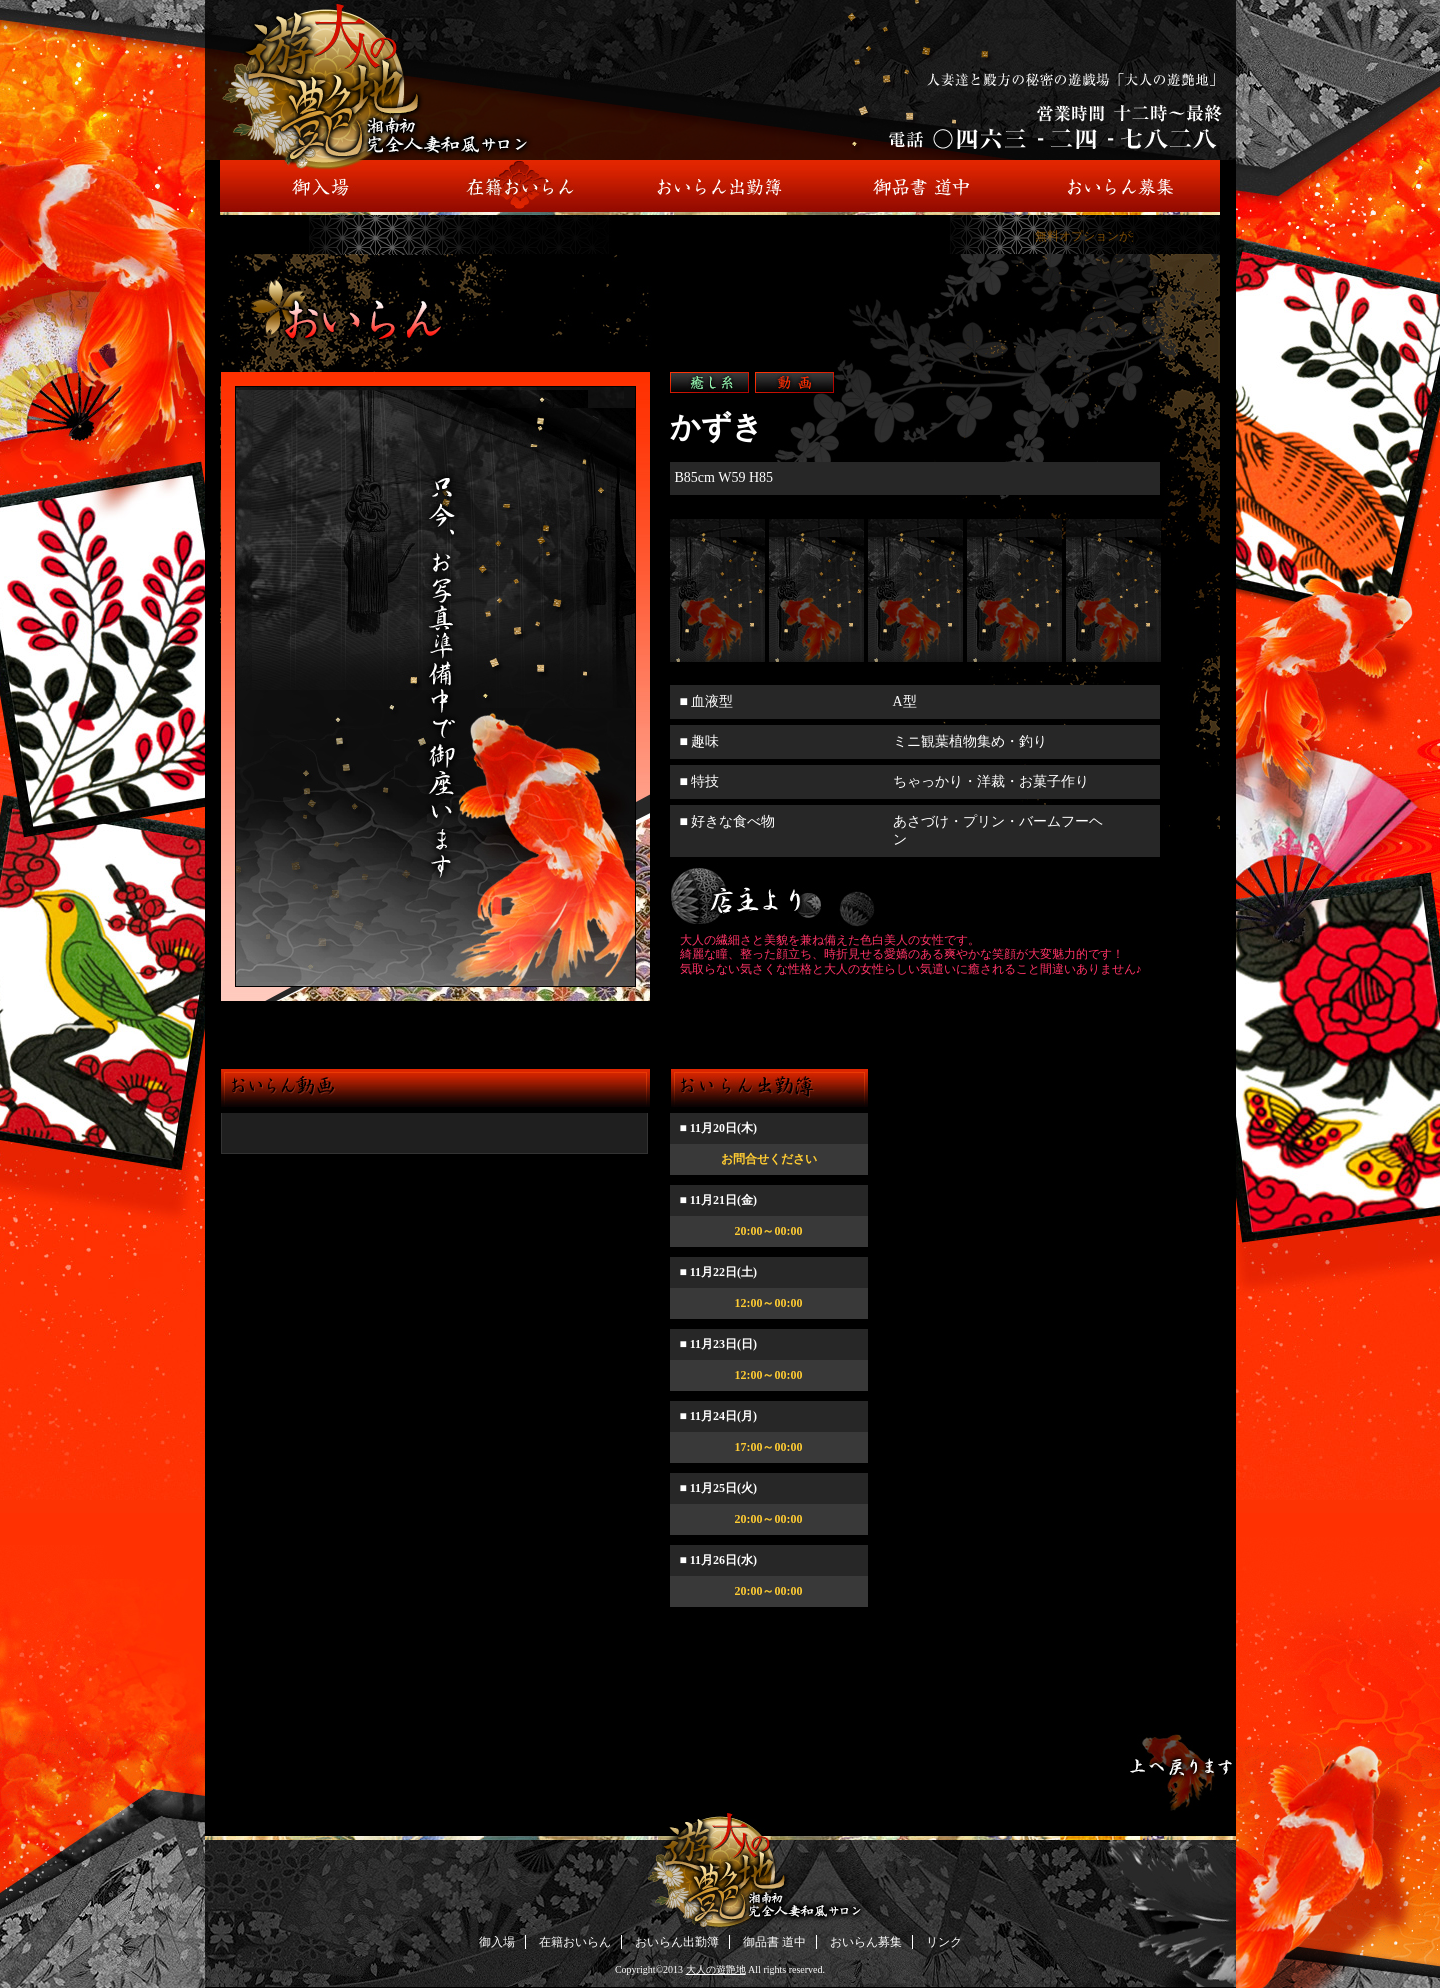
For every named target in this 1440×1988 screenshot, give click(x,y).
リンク (944, 1942)
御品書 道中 (774, 1942)
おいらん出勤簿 (677, 1942)
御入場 (497, 1942)
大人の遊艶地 (716, 1969)
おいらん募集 (866, 1942)
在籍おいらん (575, 1942)
